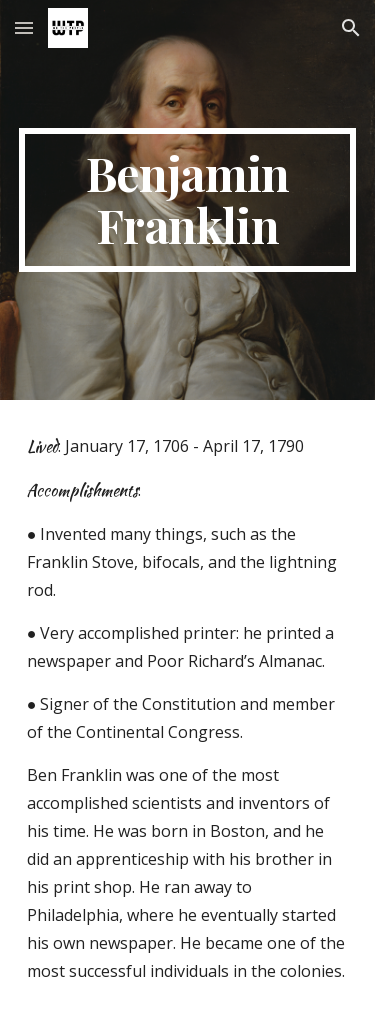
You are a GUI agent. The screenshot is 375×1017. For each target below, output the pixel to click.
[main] (188, 200)
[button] (24, 27)
